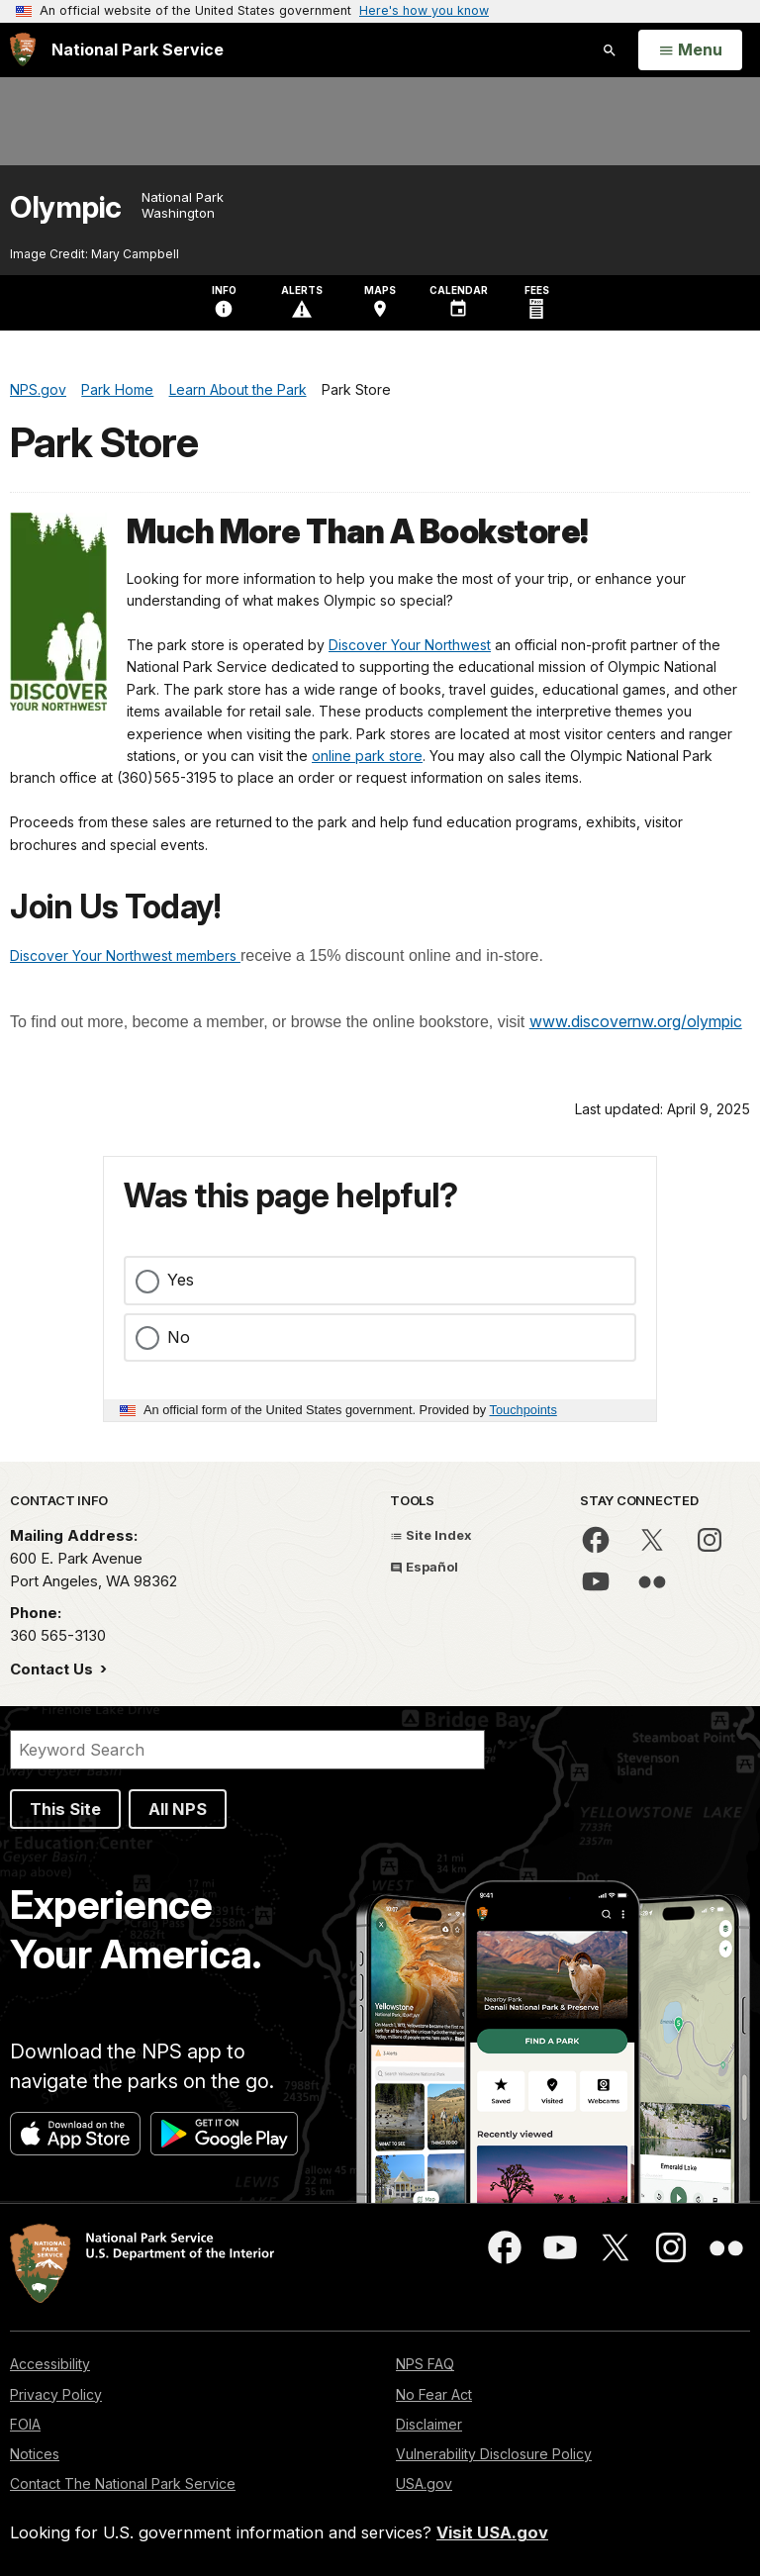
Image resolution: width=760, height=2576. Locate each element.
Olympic (66, 207)
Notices (34, 2453)
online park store (367, 755)
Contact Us (53, 1669)
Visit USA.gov (492, 2532)
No (178, 1337)
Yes (180, 1279)
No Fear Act (434, 2394)
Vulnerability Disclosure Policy (494, 2453)
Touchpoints (523, 1409)
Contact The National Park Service (123, 2483)
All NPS (177, 1809)
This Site (65, 1809)
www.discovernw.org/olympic (635, 1021)
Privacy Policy (56, 2394)
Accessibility (50, 2363)
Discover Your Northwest (410, 644)
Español (424, 1566)
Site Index (431, 1535)
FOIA (25, 2424)
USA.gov (424, 2483)
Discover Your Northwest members (125, 955)
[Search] (247, 1749)
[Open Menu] (690, 50)
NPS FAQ (425, 2363)
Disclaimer (429, 2424)
